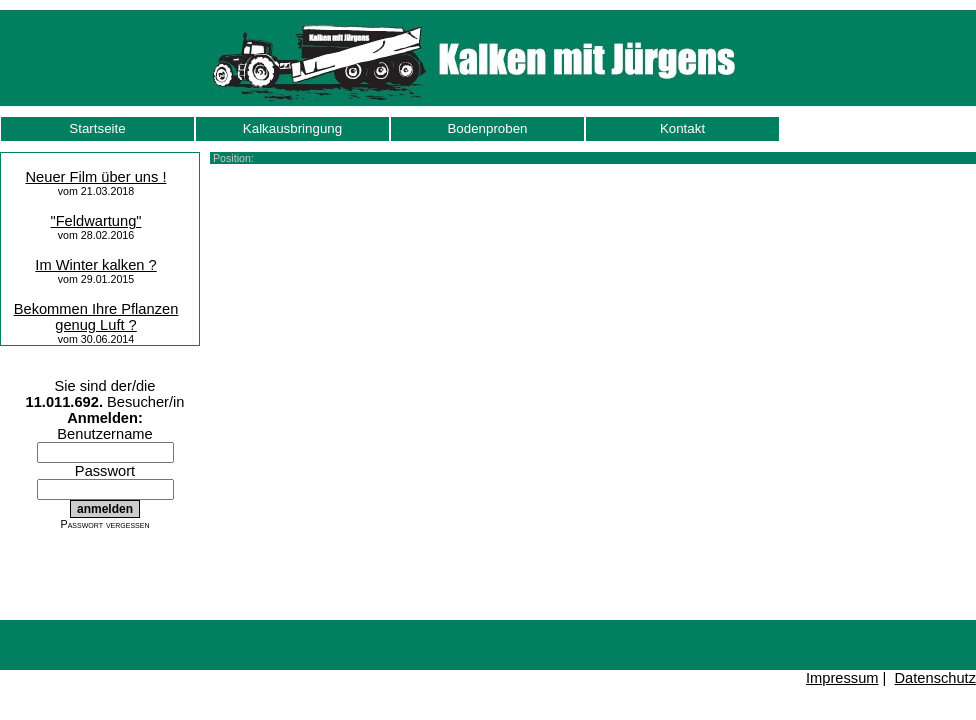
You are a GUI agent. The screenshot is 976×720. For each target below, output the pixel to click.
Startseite (97, 128)
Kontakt (682, 128)
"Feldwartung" (95, 221)
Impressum (842, 678)
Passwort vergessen (105, 524)
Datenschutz (935, 678)
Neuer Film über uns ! (96, 177)
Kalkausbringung (292, 128)
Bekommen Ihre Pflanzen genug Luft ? (96, 317)
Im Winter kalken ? (95, 265)
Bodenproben (487, 128)
